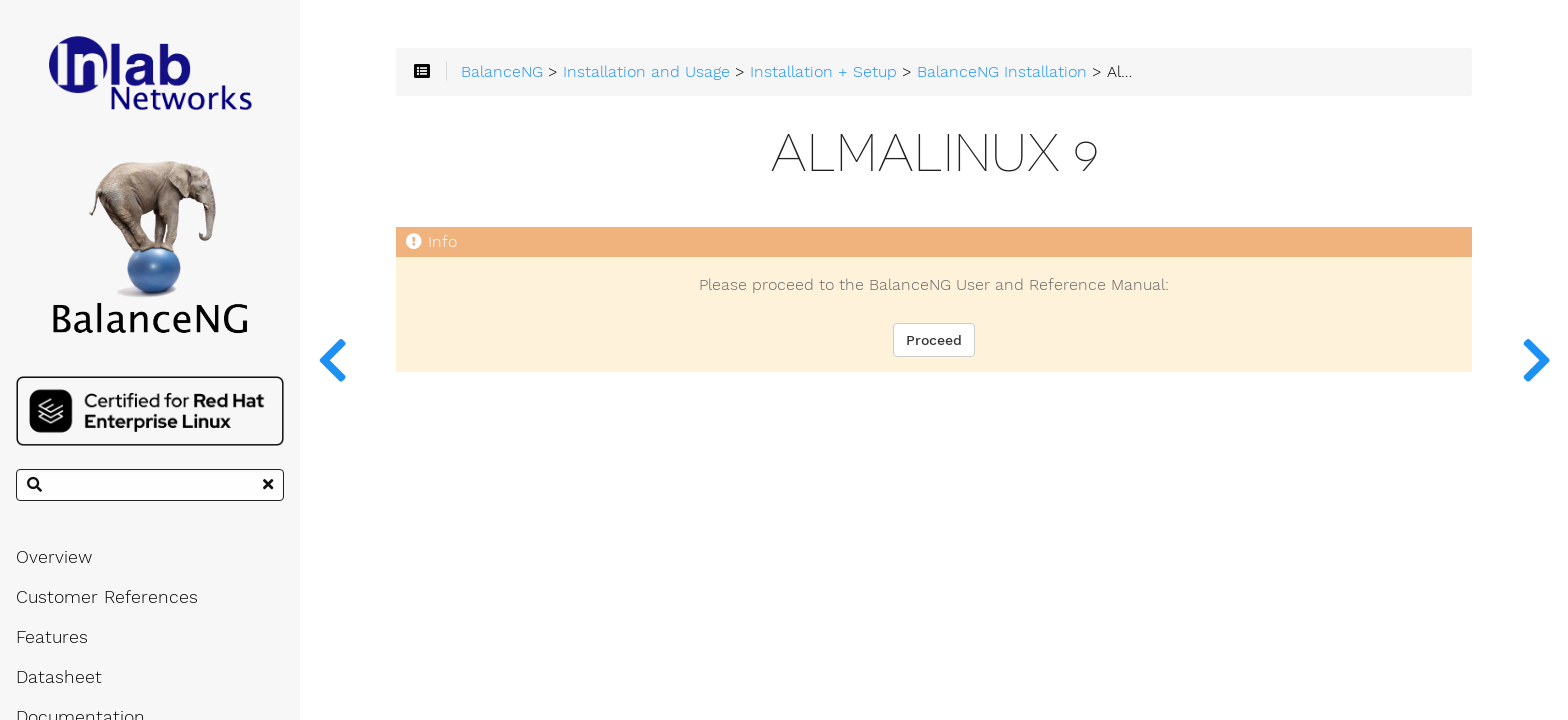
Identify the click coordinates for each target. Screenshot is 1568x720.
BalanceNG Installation (1002, 72)
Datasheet (59, 677)
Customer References (107, 597)
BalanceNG (502, 72)
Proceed (934, 340)
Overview (54, 557)
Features (52, 637)
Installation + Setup (823, 72)
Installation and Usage (646, 72)
